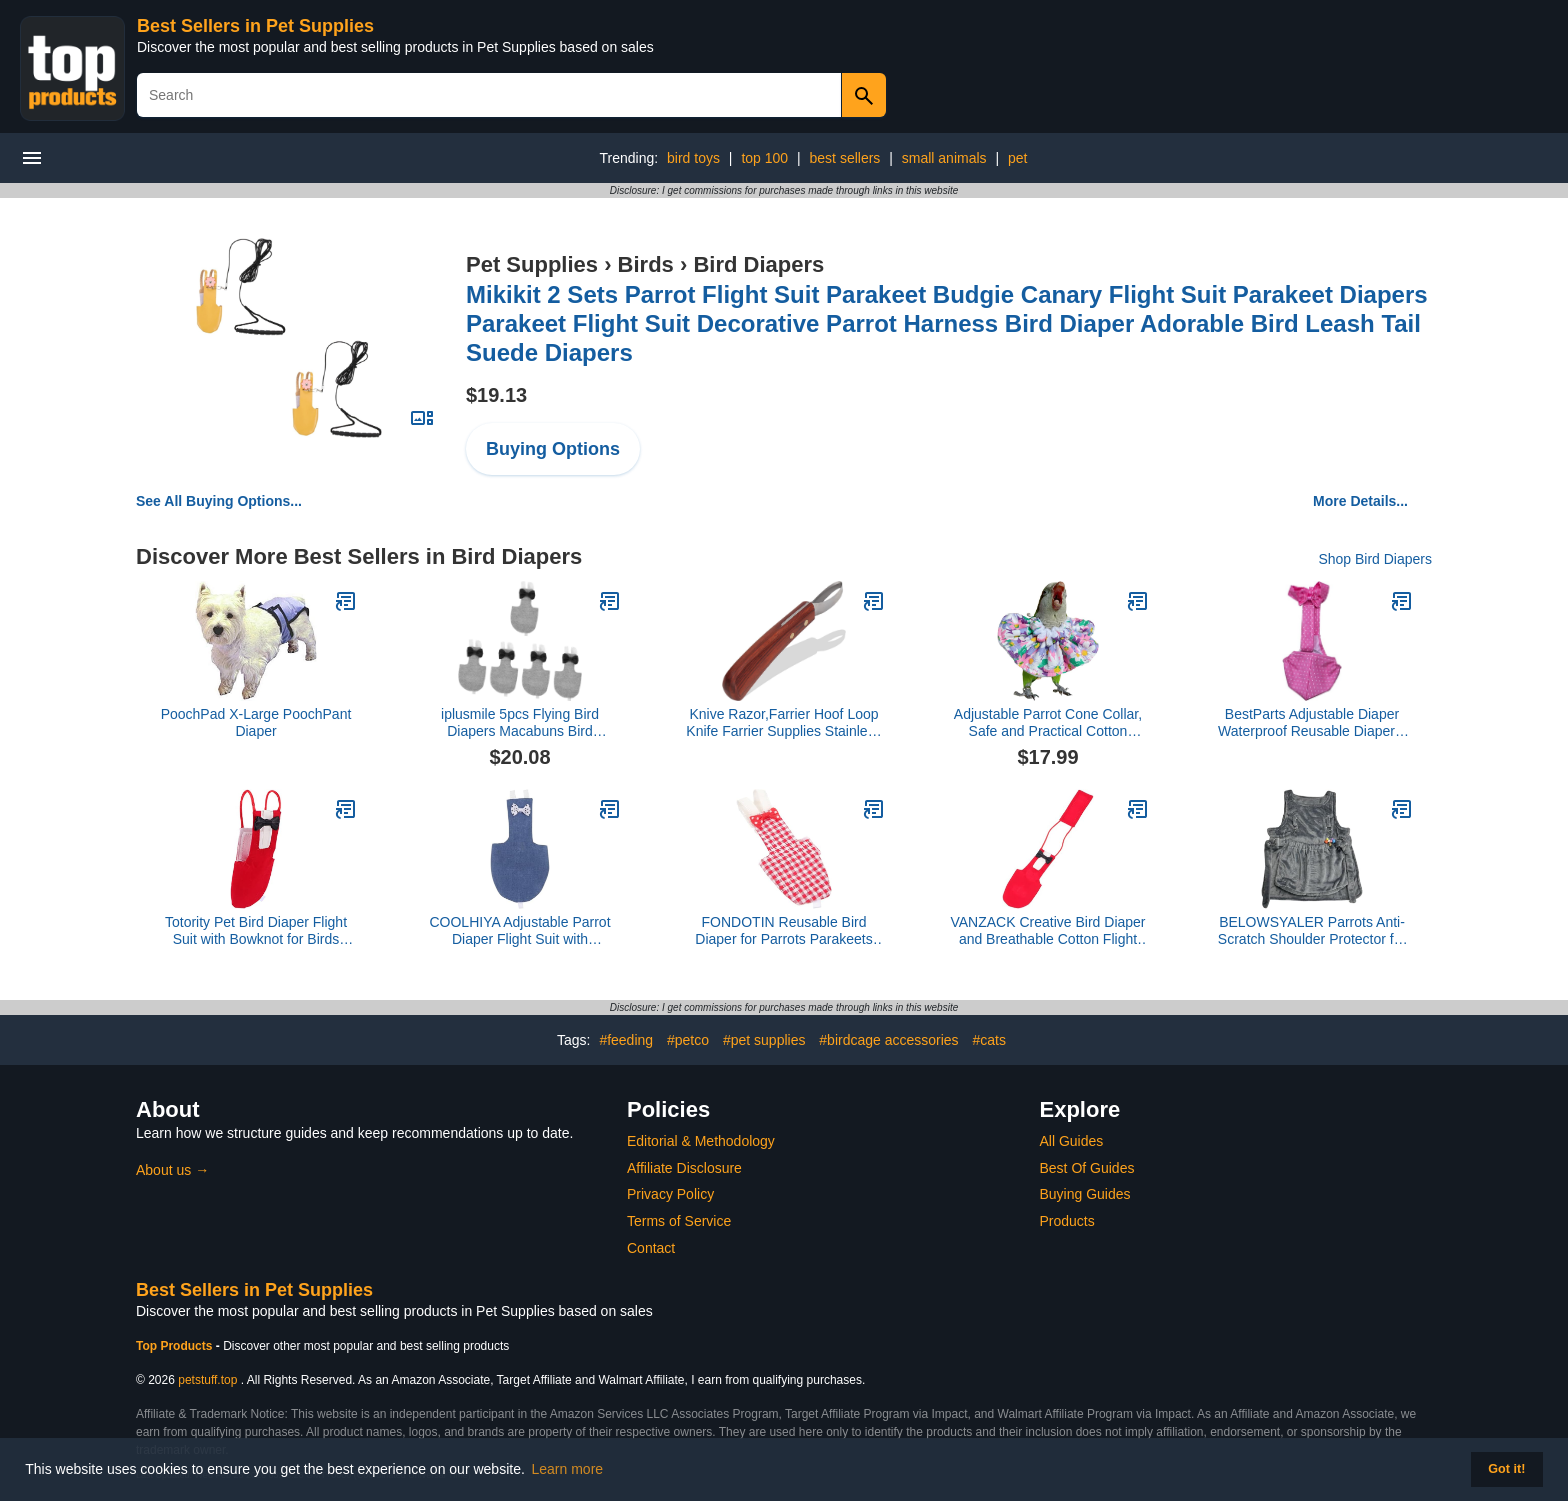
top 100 (764, 158)
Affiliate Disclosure (684, 1168)
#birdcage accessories (888, 1040)
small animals (944, 158)
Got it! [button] (1506, 1469)
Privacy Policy (670, 1194)
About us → (172, 1170)
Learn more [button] (568, 1469)
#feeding (626, 1040)
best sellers (845, 158)
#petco (688, 1040)
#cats (989, 1040)
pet (1017, 158)
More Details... (1360, 501)
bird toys (693, 158)
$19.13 (496, 395)
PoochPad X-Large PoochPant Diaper (256, 722)
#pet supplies (764, 1040)
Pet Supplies (532, 264)
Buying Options (553, 449)
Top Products (176, 1346)
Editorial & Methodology (701, 1141)
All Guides (1072, 1141)
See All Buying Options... (219, 501)
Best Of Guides (1087, 1168)
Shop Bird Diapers (1375, 559)
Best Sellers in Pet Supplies (255, 26)
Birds (646, 264)
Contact (651, 1248)
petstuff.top (207, 1380)
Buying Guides (1085, 1194)
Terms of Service (679, 1221)
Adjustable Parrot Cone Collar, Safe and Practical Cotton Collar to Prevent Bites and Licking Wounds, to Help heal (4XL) (1048, 723)
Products (1067, 1221)
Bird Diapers (758, 264)
